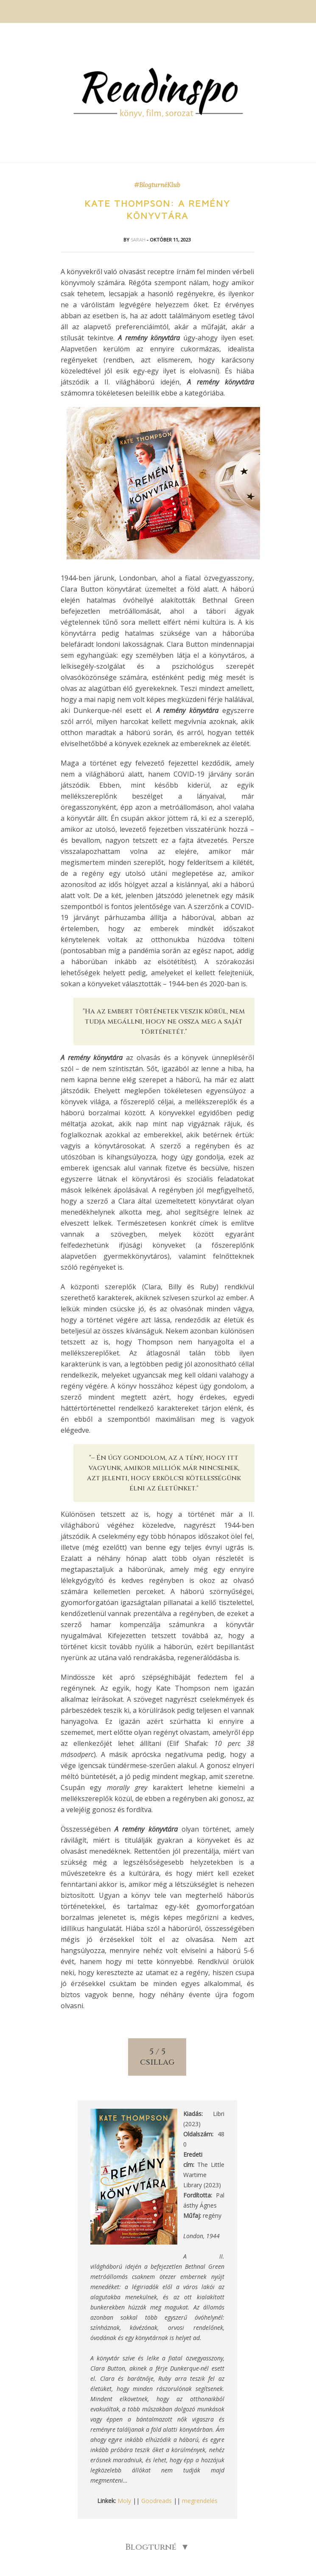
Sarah (139, 239)
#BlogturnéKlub (157, 185)
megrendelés (200, 2501)
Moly (124, 2501)
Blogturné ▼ (157, 2547)
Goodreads (156, 2501)
